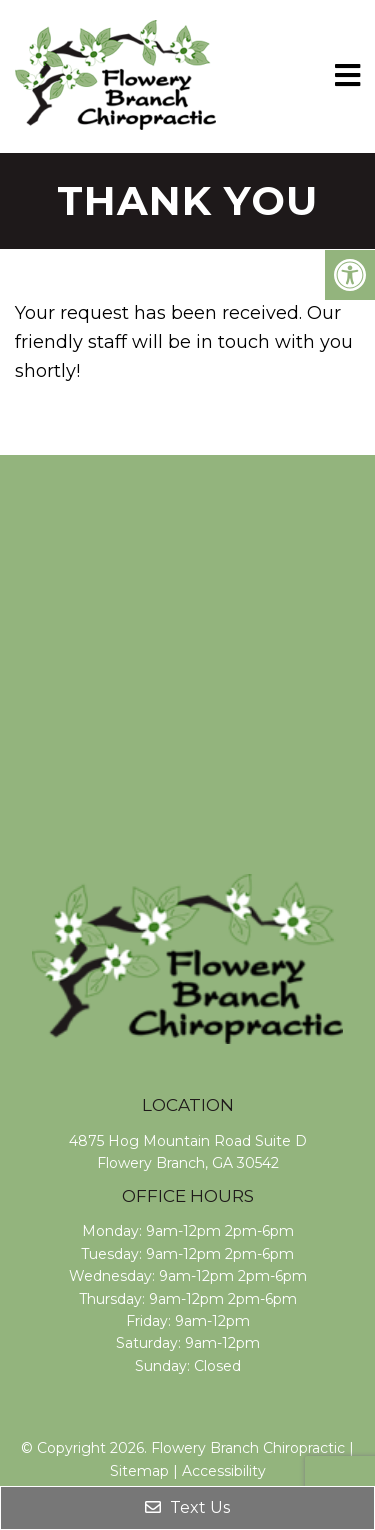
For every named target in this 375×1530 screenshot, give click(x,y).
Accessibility (224, 1471)
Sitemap (139, 1471)
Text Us (187, 1507)
